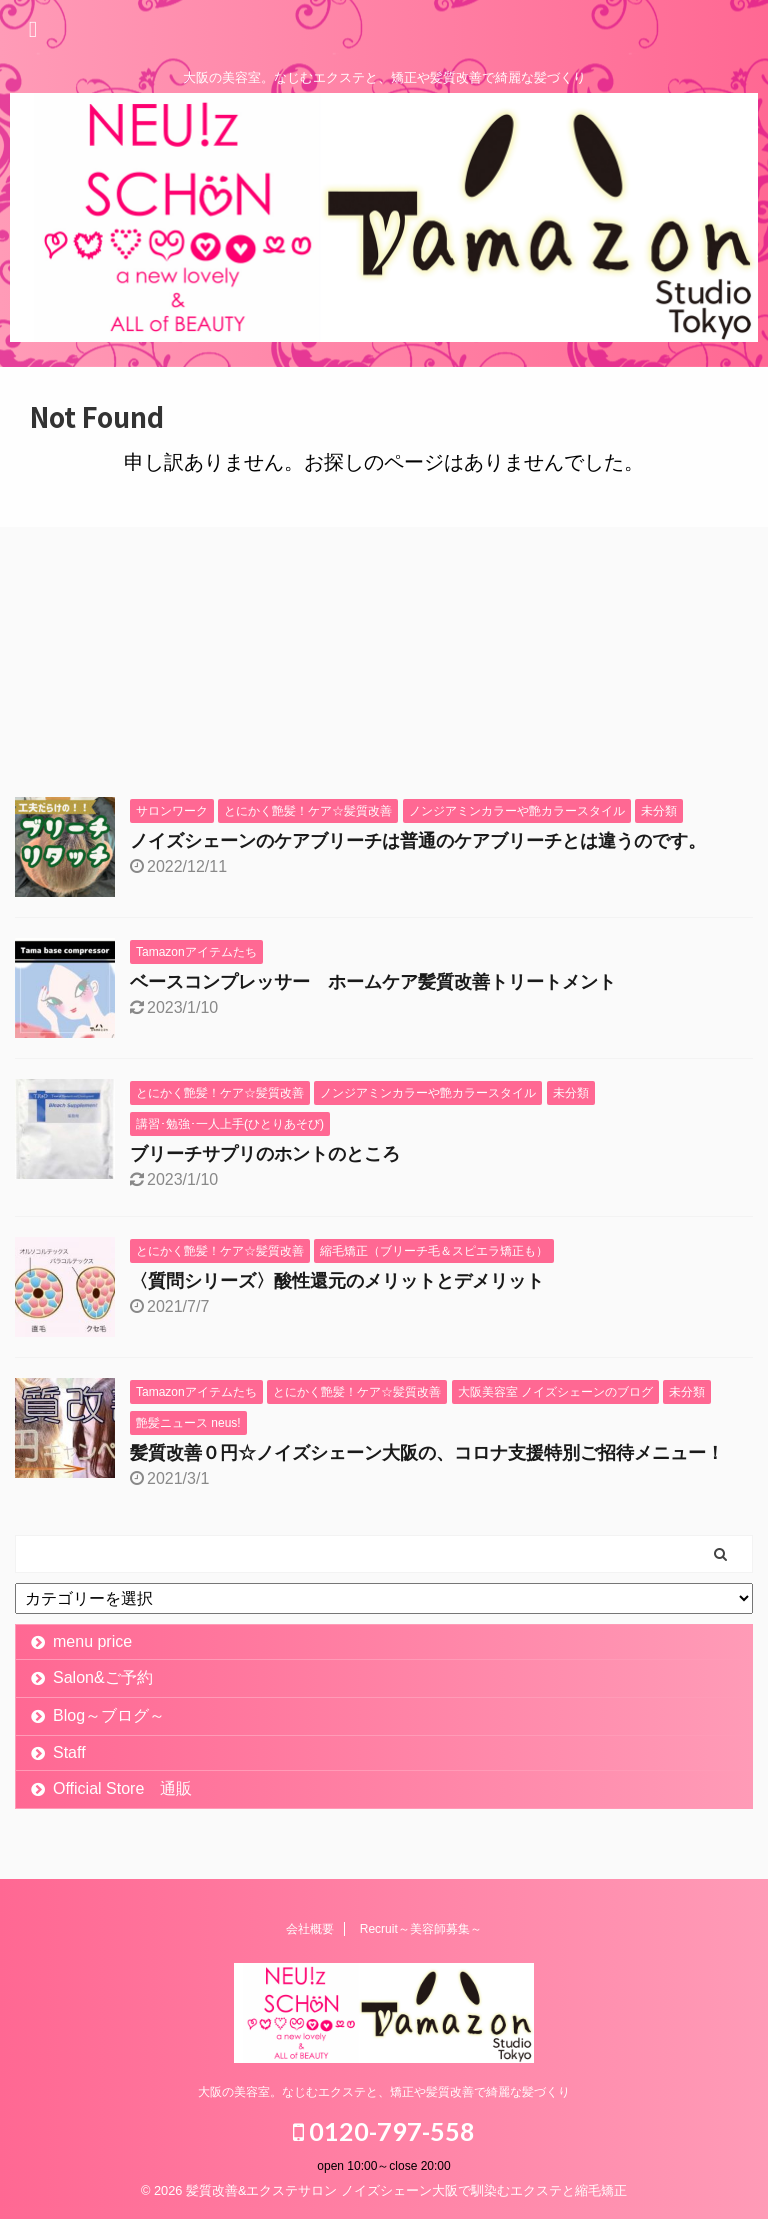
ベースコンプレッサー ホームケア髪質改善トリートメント (373, 982)
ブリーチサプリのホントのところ (265, 1154)
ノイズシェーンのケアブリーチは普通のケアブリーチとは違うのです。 (418, 841)
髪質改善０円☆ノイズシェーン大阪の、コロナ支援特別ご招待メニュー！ (427, 1453)
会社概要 (310, 1929)
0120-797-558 (384, 2131)
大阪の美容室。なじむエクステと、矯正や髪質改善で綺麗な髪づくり (384, 2092)
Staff (69, 1752)
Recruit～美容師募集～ (421, 1929)
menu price (92, 1641)
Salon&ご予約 (103, 1677)
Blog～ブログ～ (109, 1715)
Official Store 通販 (122, 1788)
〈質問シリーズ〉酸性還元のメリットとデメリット (337, 1281)
